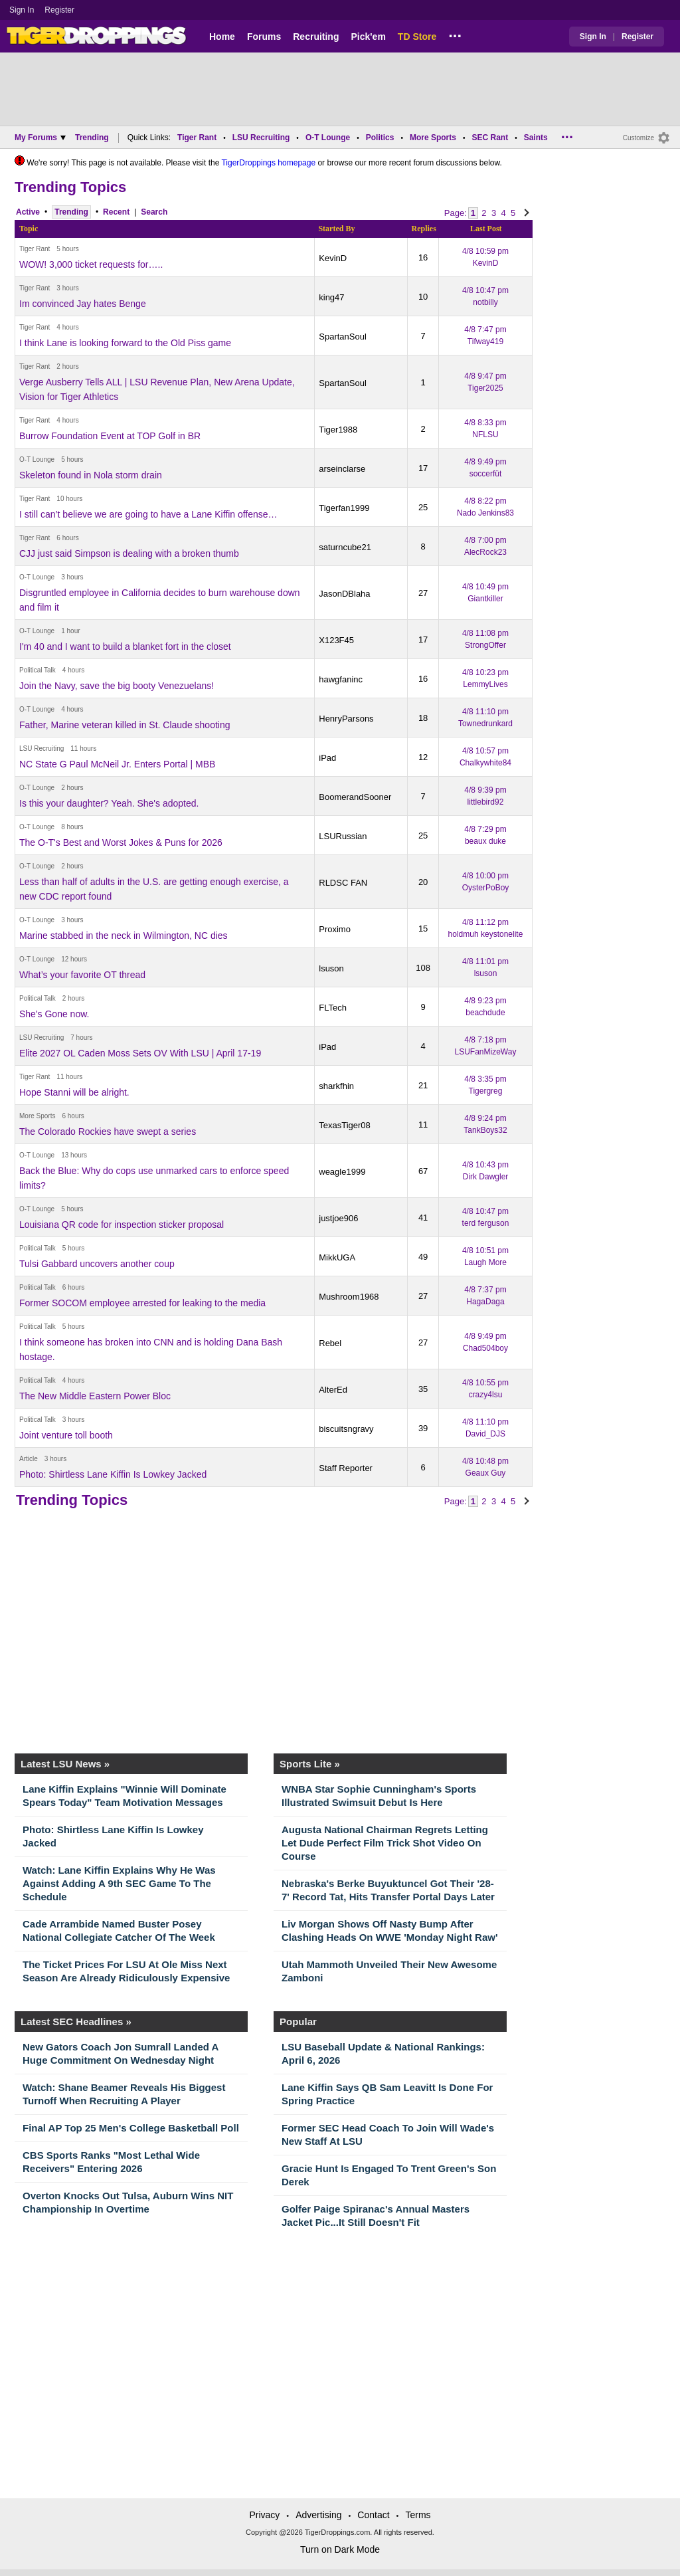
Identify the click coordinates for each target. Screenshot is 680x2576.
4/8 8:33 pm (485, 428)
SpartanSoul (343, 337)
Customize (638, 138)
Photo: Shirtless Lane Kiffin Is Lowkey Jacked (113, 1474)
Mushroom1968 (349, 1297)
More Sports (433, 137)
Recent (116, 212)
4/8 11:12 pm (485, 928)
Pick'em (368, 36)
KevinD (333, 258)
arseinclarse (342, 469)
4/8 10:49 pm (485, 592)
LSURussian (343, 836)
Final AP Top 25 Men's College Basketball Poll (131, 2127)
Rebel (330, 1343)
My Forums (40, 137)
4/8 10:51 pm (485, 1256)
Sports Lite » (310, 1763)
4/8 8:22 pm (485, 507)
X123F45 (336, 640)
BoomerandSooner (355, 797)
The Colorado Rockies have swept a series (107, 1131)
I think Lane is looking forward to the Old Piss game (125, 343)
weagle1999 (342, 1172)
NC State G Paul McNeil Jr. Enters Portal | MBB (117, 764)
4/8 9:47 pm (485, 382)
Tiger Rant (196, 137)
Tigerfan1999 (344, 508)
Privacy (264, 2515)
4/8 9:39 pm (485, 796)
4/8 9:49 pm (485, 467)
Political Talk (37, 670)
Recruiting (316, 36)
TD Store (417, 36)
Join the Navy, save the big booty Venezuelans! (116, 685)
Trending (92, 137)
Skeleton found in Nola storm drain (90, 475)
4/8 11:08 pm (485, 639)
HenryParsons (346, 719)
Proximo (335, 929)
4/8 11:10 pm (485, 717)
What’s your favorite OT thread (82, 974)
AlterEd (333, 1390)
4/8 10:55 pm (485, 1388)
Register (60, 10)
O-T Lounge (327, 137)
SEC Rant (489, 137)
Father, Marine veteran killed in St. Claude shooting (124, 725)
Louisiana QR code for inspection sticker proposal (121, 1224)
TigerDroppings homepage (268, 162)
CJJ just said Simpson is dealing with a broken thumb (129, 553)
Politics (380, 137)
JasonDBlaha (344, 594)
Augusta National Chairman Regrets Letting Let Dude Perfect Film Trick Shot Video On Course (385, 1843)
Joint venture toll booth (66, 1435)
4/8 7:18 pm (486, 1045)
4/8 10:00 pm (485, 881)
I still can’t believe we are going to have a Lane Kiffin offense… (148, 514)
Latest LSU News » (65, 1763)
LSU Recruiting (261, 137)
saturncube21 (345, 547)
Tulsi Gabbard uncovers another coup (97, 1263)
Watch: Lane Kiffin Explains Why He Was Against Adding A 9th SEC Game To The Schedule (119, 1883)
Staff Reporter (346, 1468)
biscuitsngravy (346, 1429)
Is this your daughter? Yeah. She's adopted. (109, 803)
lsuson (331, 968)
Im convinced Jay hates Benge (82, 303)
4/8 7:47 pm (485, 335)
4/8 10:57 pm (485, 756)
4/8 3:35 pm (485, 1085)
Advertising (318, 2515)
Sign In (21, 10)
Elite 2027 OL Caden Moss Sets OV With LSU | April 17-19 (140, 1053)
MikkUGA (337, 1257)
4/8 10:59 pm (485, 257)
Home (222, 36)
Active (28, 212)
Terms (417, 2515)
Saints (536, 137)
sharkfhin (336, 1086)
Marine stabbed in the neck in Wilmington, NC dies (123, 935)
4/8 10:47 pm (485, 296)
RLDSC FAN (343, 883)
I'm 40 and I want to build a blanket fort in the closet (125, 646)
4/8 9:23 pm (485, 1006)
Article (28, 1458)
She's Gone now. (54, 1014)
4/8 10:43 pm (485, 1170)
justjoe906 (338, 1218)
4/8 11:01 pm (485, 967)
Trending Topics (70, 187)
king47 (331, 297)
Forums (264, 36)
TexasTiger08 (345, 1125)
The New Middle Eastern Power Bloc (95, 1396)
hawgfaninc (341, 679)
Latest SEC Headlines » (76, 2021)
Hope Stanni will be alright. (74, 1092)
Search (154, 212)
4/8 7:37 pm (485, 1295)
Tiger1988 (338, 430)
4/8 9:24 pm (485, 1124)
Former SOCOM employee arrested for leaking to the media (142, 1303)
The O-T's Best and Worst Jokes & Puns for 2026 (120, 842)
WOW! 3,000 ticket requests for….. (91, 264)
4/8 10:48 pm (485, 1467)
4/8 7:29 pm (485, 835)
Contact (373, 2515)
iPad (327, 758)
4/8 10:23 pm (485, 678)
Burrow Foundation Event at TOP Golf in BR (110, 436)
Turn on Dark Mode (340, 2549)
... (455, 34)
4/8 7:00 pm (485, 546)
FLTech (333, 1008)
